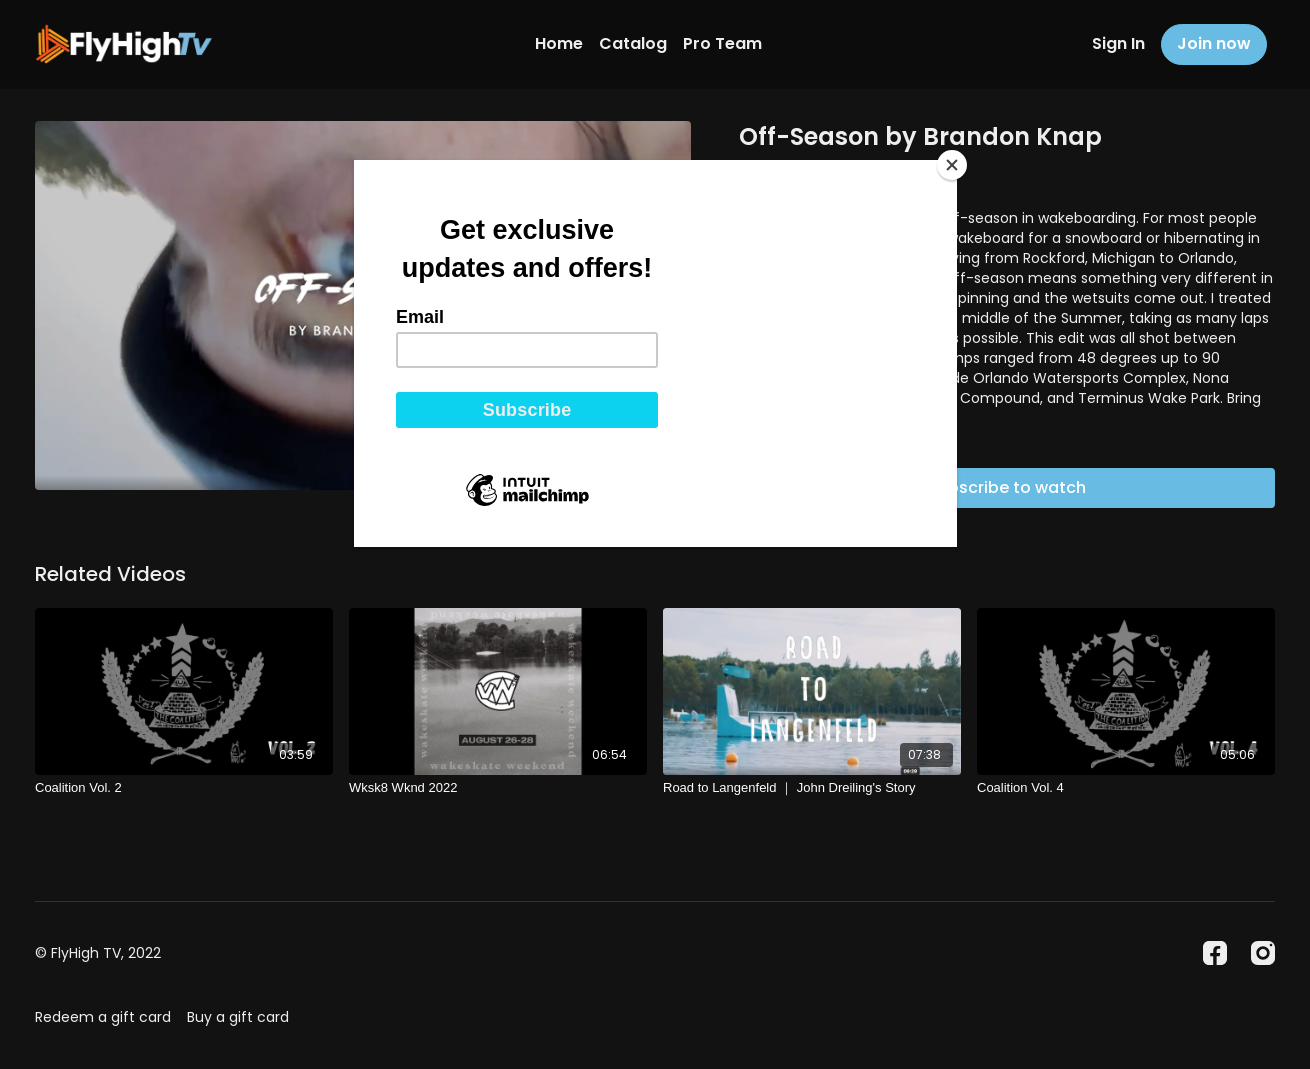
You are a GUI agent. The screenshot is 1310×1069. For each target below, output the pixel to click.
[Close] (952, 165)
